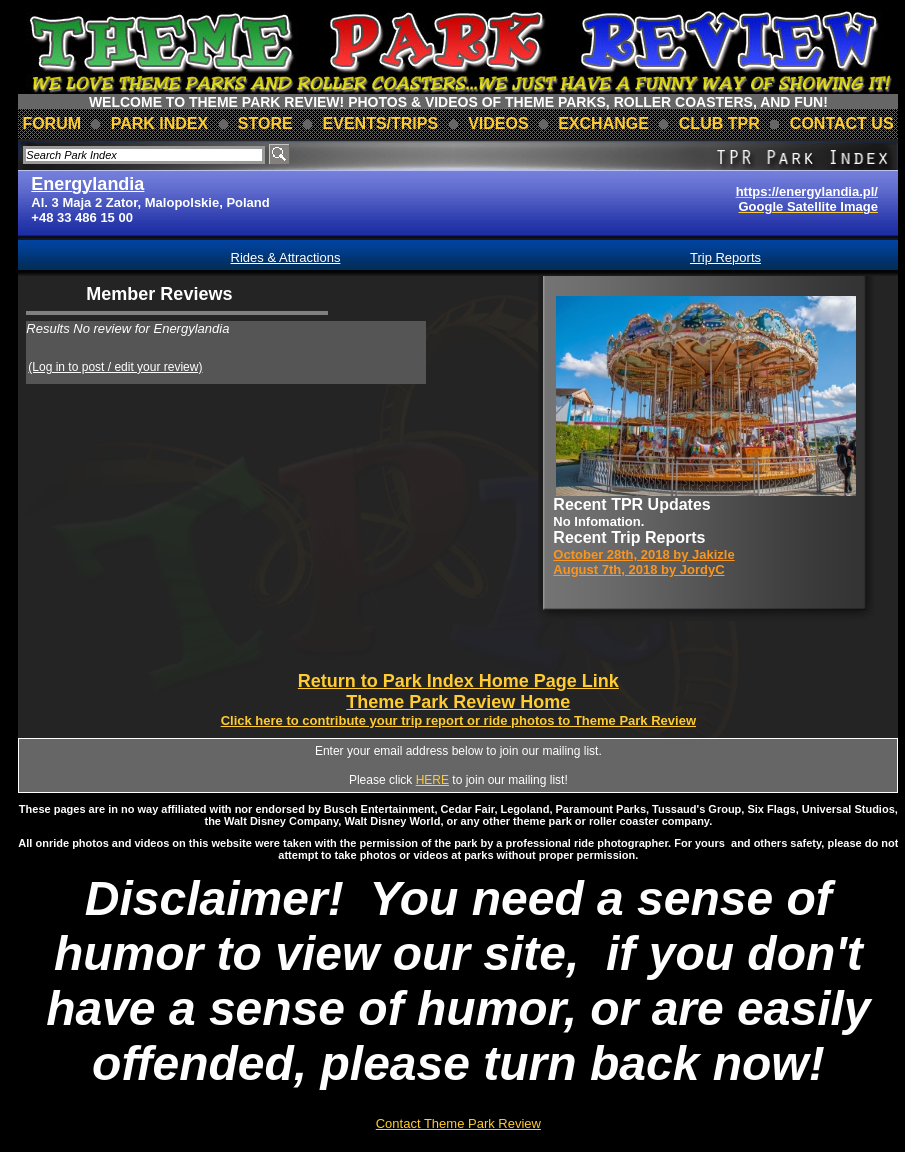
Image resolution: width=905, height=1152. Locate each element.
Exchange (603, 123)
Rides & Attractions (286, 257)
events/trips (381, 123)
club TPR (719, 123)
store (265, 123)
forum (51, 123)
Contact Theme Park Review (458, 1123)
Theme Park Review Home (458, 702)
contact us (842, 123)
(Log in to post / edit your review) (115, 367)
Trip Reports (725, 257)
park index (160, 123)
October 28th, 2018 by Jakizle (643, 554)
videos (498, 123)
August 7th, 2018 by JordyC (638, 569)
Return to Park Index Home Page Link (458, 681)
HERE (432, 780)
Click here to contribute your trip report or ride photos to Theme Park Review (458, 720)
